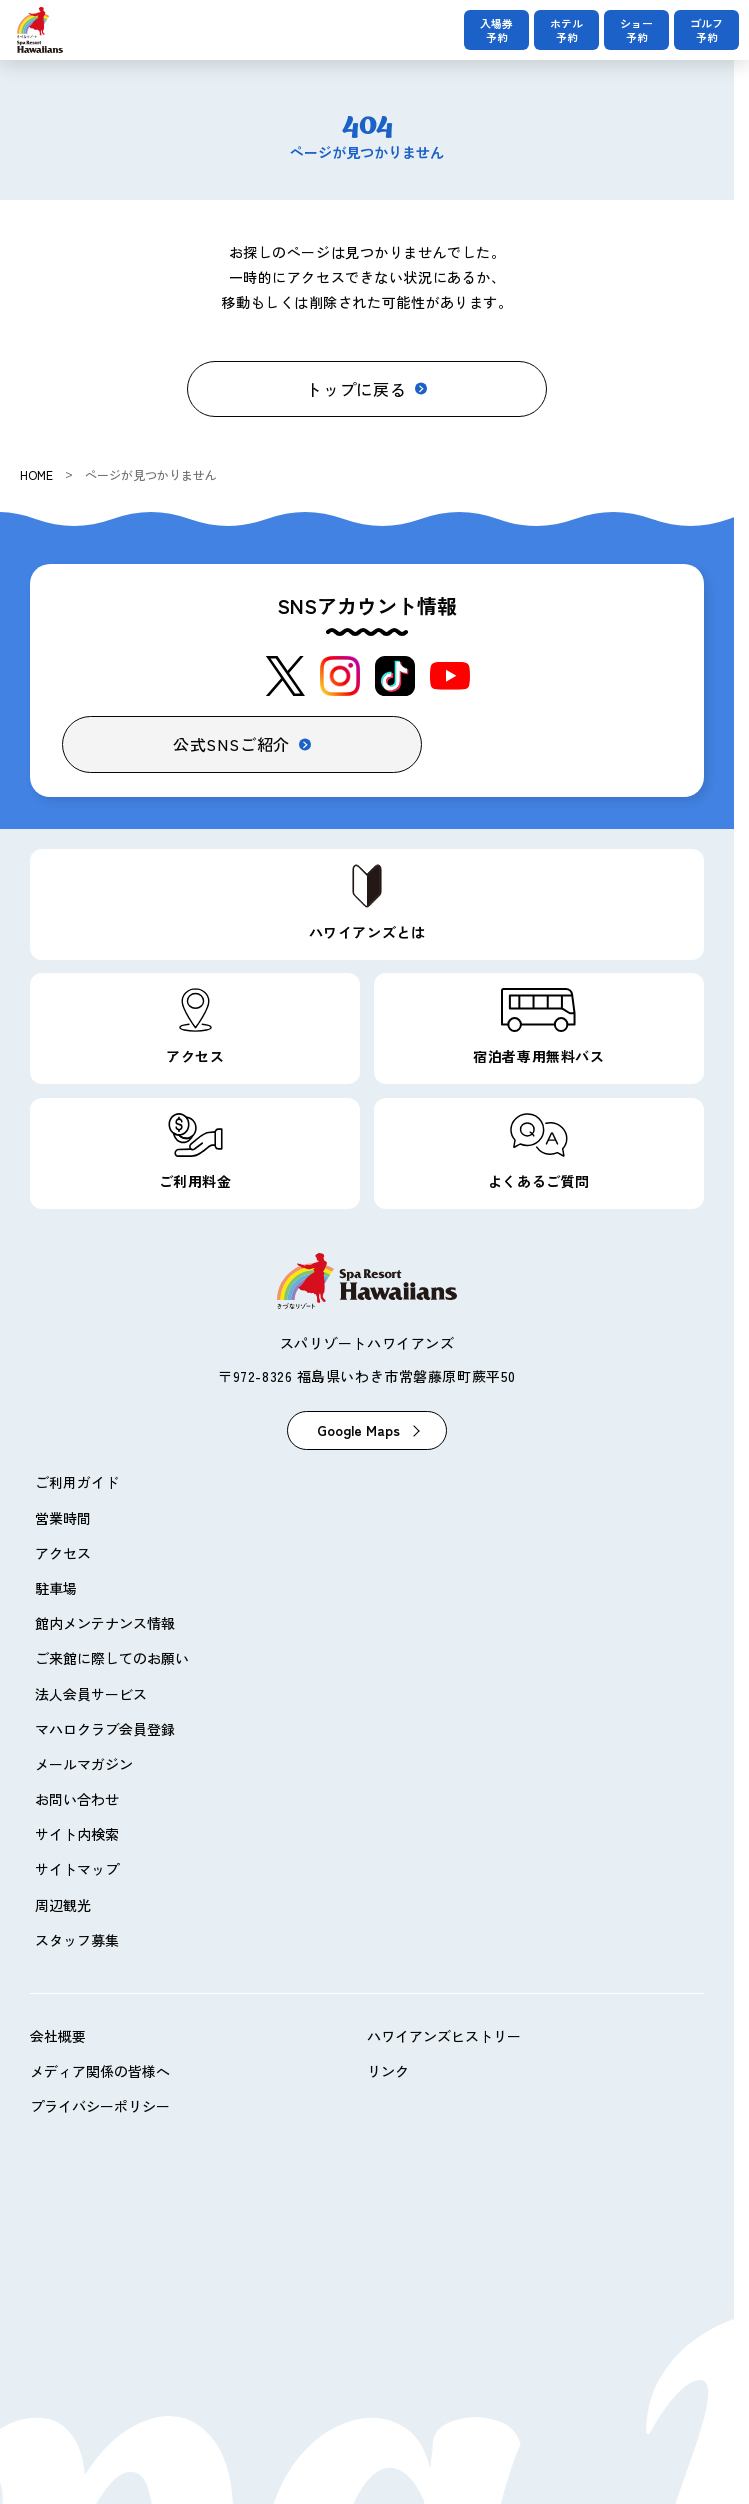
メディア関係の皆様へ (100, 2071)
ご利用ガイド (77, 1482)
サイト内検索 (77, 1834)
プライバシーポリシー (100, 2106)
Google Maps (358, 1430)
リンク (388, 2071)
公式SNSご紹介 (231, 744)
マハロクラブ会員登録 (105, 1729)
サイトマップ (77, 1869)
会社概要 (58, 2036)
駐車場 (56, 1588)
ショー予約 (636, 30)
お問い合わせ (77, 1799)
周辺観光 (63, 1905)
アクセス (63, 1553)
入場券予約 (496, 30)
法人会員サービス (91, 1694)
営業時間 (63, 1518)
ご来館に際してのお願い (112, 1658)
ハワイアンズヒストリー (444, 2036)
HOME (36, 474)
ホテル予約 (566, 30)
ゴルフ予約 (706, 30)
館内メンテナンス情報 (105, 1623)
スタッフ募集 (77, 1940)
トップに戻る (356, 389)
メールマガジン (84, 1764)
